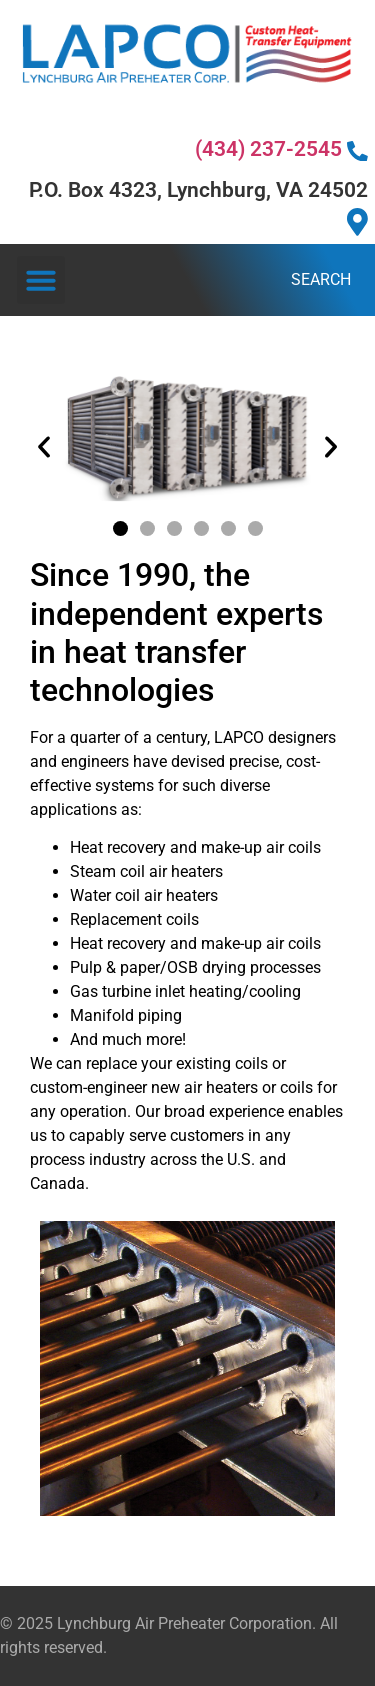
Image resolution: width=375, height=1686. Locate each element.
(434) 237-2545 (281, 149)
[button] (41, 280)
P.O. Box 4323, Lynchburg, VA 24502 (198, 207)
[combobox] (184, 280)
